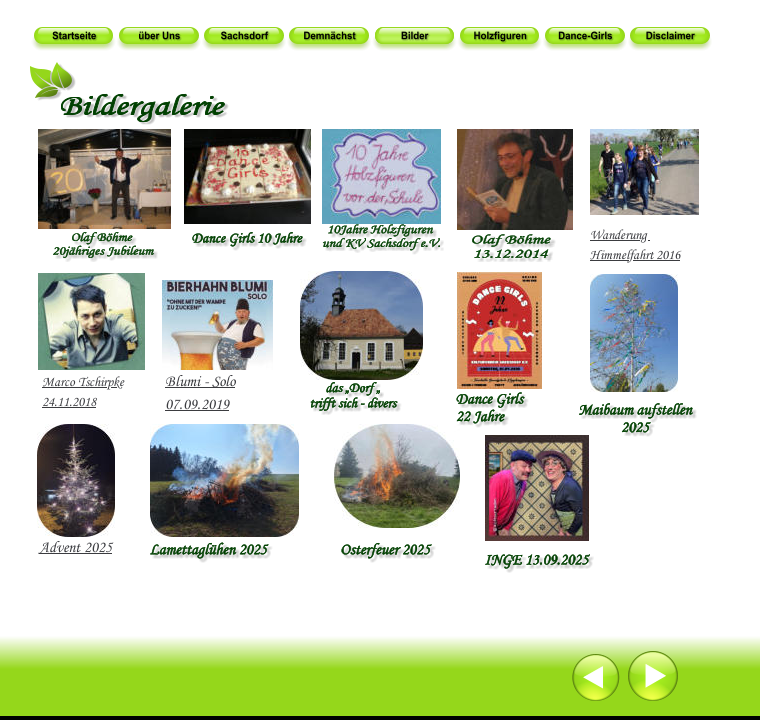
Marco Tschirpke (83, 382)
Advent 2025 (75, 548)
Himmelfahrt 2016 (635, 255)
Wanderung (620, 235)
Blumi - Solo (200, 382)
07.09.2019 (197, 405)
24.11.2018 (69, 402)
